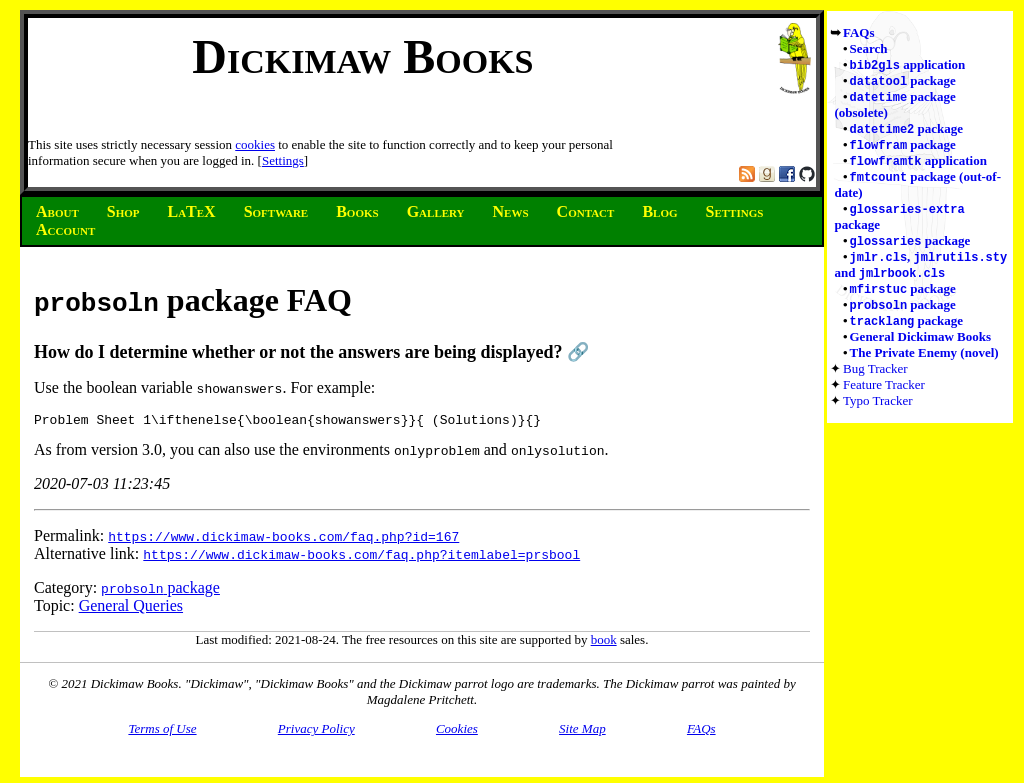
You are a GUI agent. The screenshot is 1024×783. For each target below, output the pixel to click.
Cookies (457, 731)
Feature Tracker (884, 398)
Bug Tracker (875, 382)
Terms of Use (162, 731)
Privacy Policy (316, 731)
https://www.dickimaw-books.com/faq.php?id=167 (283, 539)
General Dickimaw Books (921, 350)
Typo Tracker (878, 414)
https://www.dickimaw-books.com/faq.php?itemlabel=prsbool (361, 557)
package (903, 82)
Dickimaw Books (362, 56)
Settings (283, 160)
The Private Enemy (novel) (924, 366)
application (908, 65)
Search (869, 48)
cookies (255, 144)
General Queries (131, 608)
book (604, 642)
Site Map (582, 731)
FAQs (859, 32)
